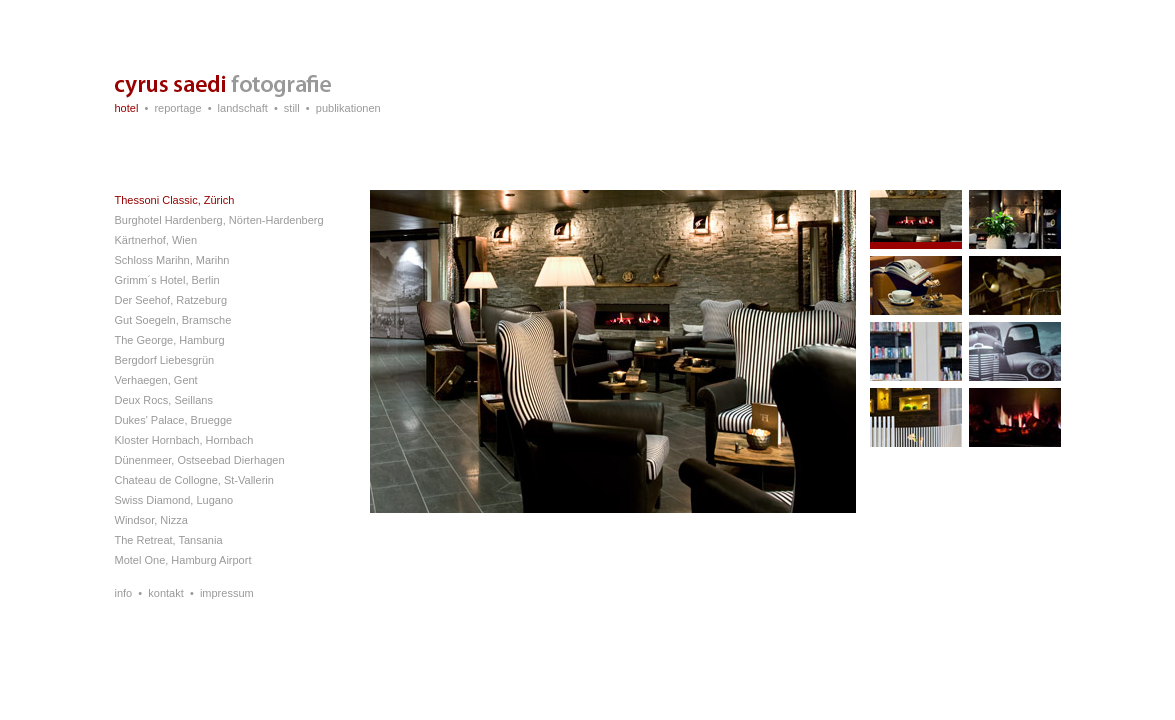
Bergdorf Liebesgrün (165, 360)
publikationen (348, 108)
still (292, 108)
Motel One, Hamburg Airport (183, 560)
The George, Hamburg (170, 340)
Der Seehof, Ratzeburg (171, 300)
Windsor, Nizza (151, 520)
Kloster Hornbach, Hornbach (184, 440)
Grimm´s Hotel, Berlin (167, 280)
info (124, 593)
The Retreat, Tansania (169, 540)
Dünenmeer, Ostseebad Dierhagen (200, 460)
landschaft (243, 108)
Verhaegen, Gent (156, 380)
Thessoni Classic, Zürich (175, 200)
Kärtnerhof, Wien (156, 240)
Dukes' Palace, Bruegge (174, 420)
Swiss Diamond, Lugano (174, 500)
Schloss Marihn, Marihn (172, 260)
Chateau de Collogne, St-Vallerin (194, 480)
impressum (227, 593)
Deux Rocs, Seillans (164, 400)
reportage (177, 108)
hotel (127, 108)
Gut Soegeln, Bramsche (173, 320)
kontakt (165, 593)
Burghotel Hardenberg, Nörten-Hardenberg (219, 220)
